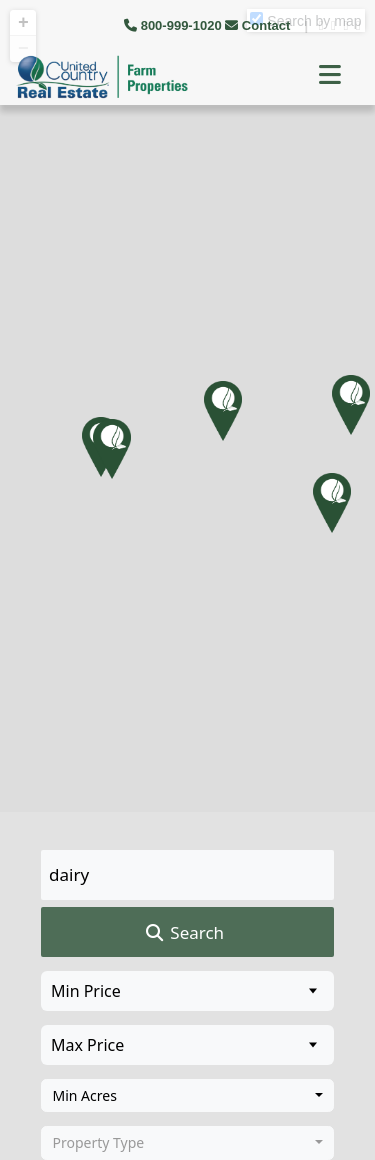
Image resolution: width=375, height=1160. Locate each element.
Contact (259, 25)
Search (183, 933)
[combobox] (187, 1096)
